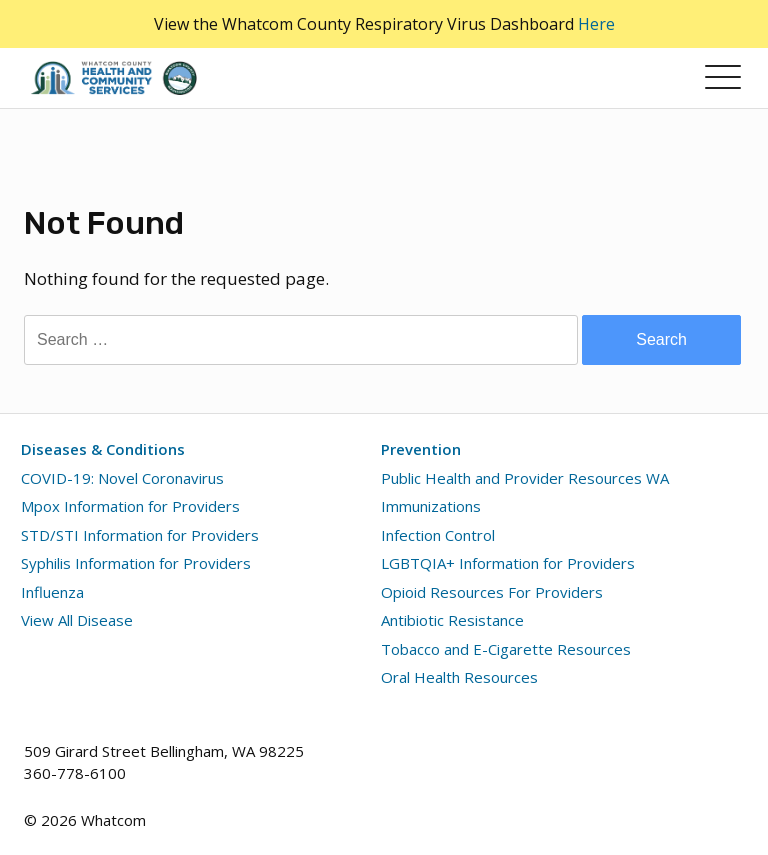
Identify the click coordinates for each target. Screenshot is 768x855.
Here (596, 24)
